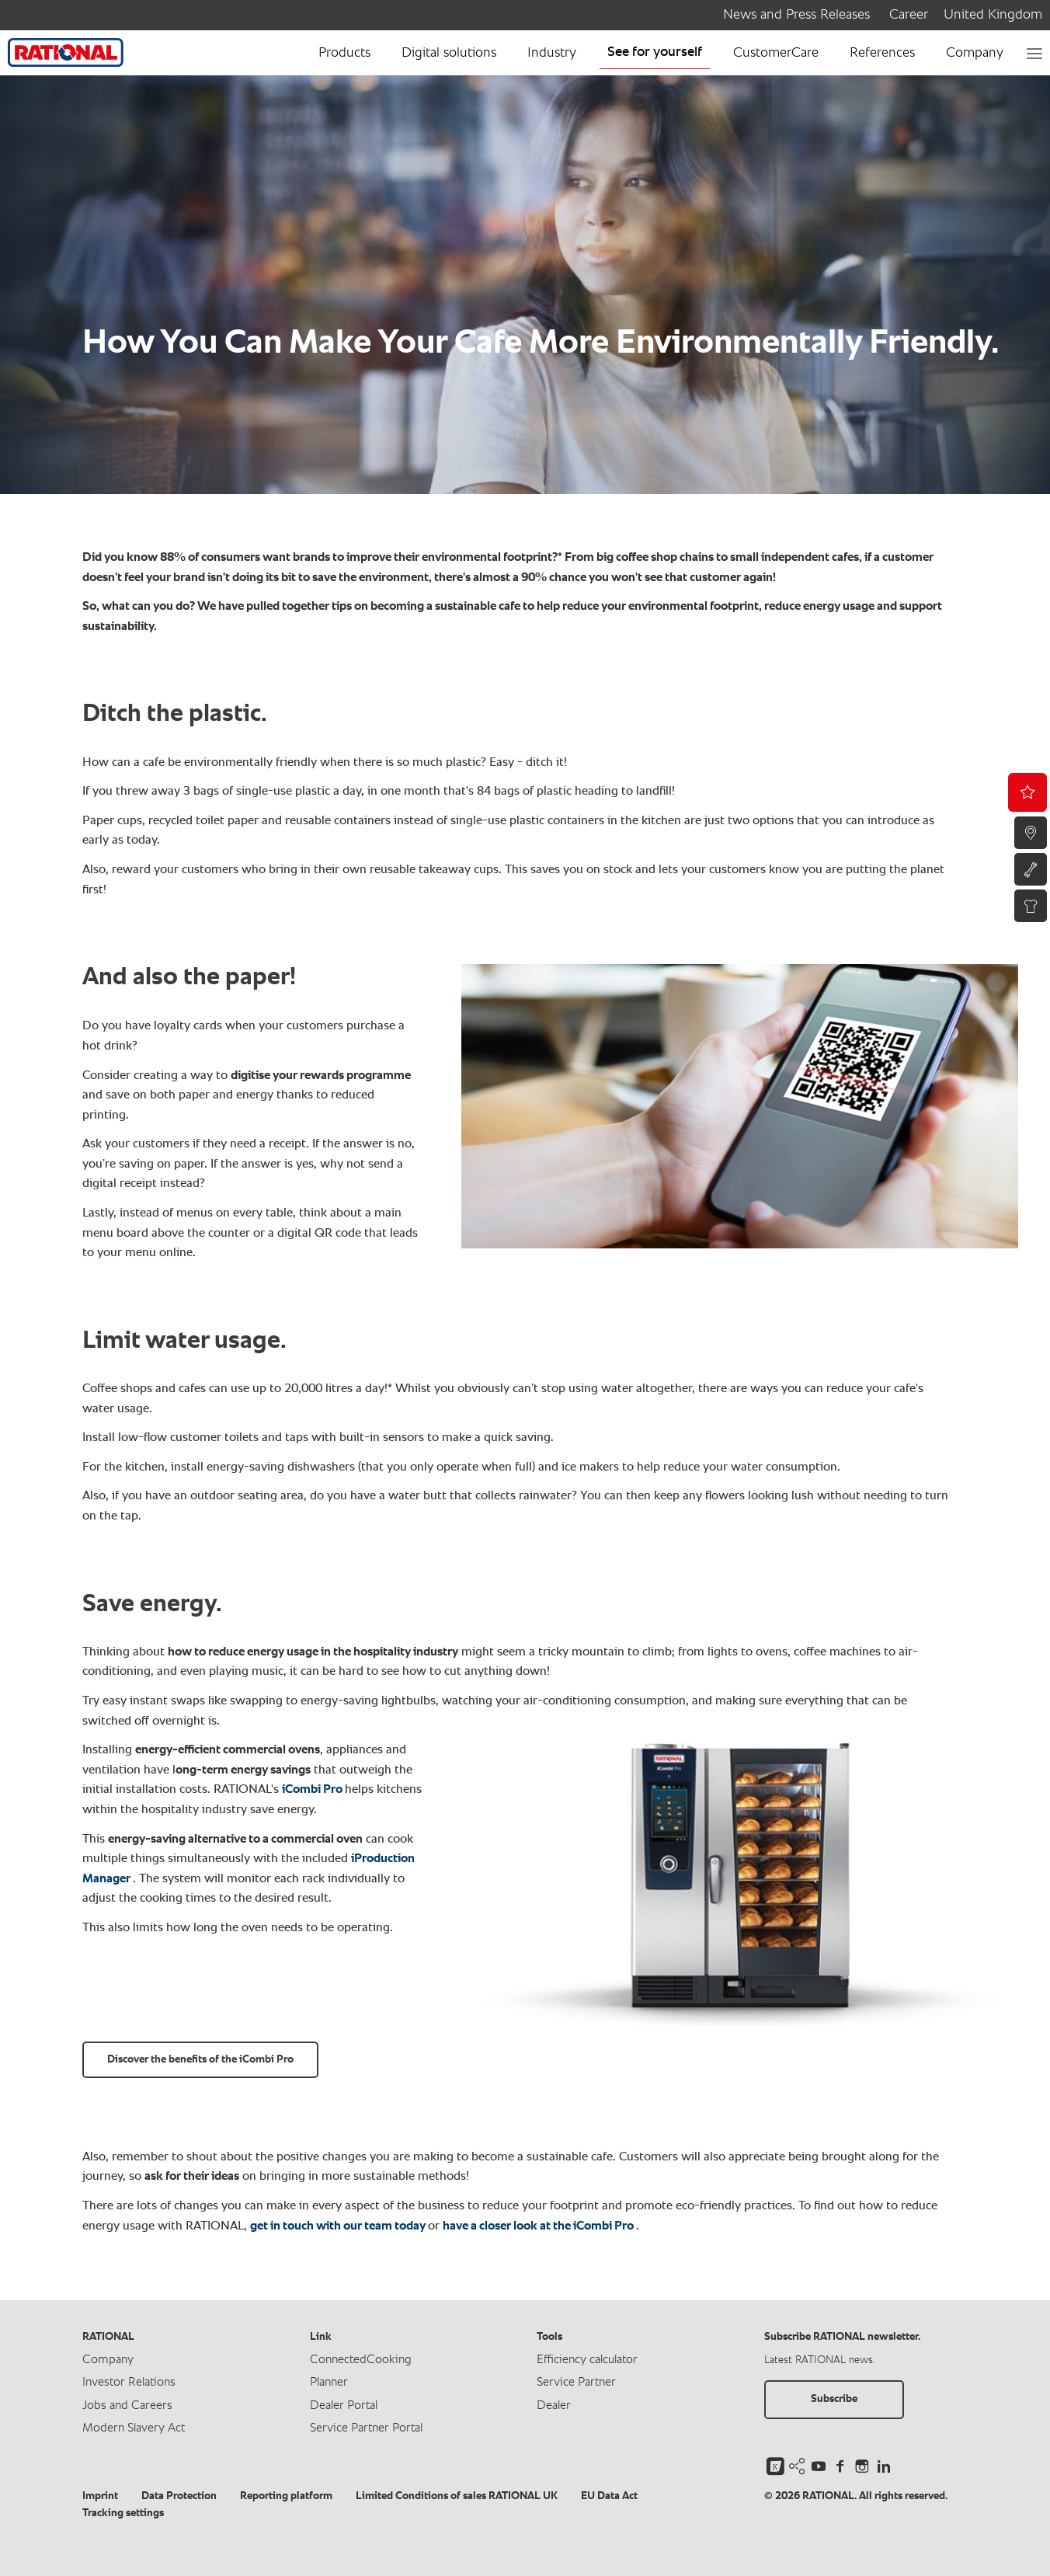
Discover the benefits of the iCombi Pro (200, 2059)
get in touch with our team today (339, 2226)
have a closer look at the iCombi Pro (539, 2226)
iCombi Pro (313, 1790)
